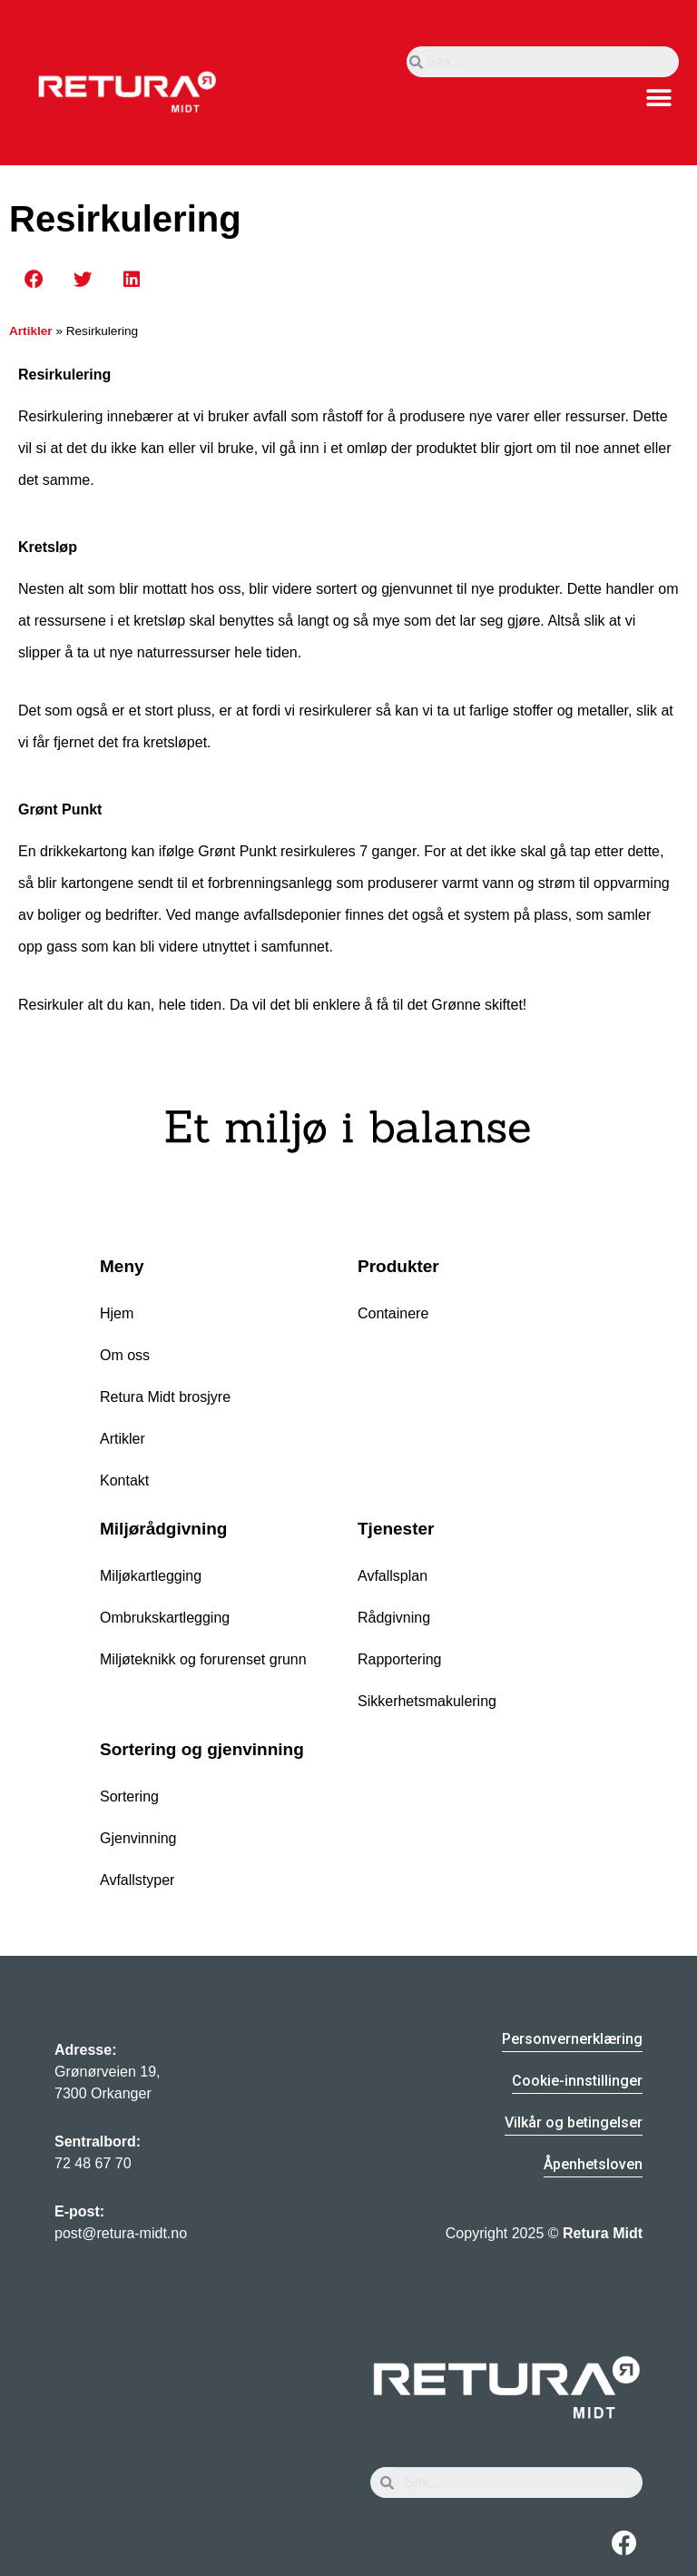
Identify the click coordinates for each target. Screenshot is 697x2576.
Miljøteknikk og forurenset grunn (203, 1659)
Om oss (125, 1355)
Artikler (31, 331)
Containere (393, 1313)
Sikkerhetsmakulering (427, 1701)
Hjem (116, 1313)
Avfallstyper (137, 1880)
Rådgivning (394, 1617)
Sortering (129, 1796)
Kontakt (124, 1480)
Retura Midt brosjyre (165, 1397)
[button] (658, 97)
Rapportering (400, 1659)
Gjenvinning (138, 1838)
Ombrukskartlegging (165, 1617)
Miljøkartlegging (150, 1576)
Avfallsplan (392, 1576)
